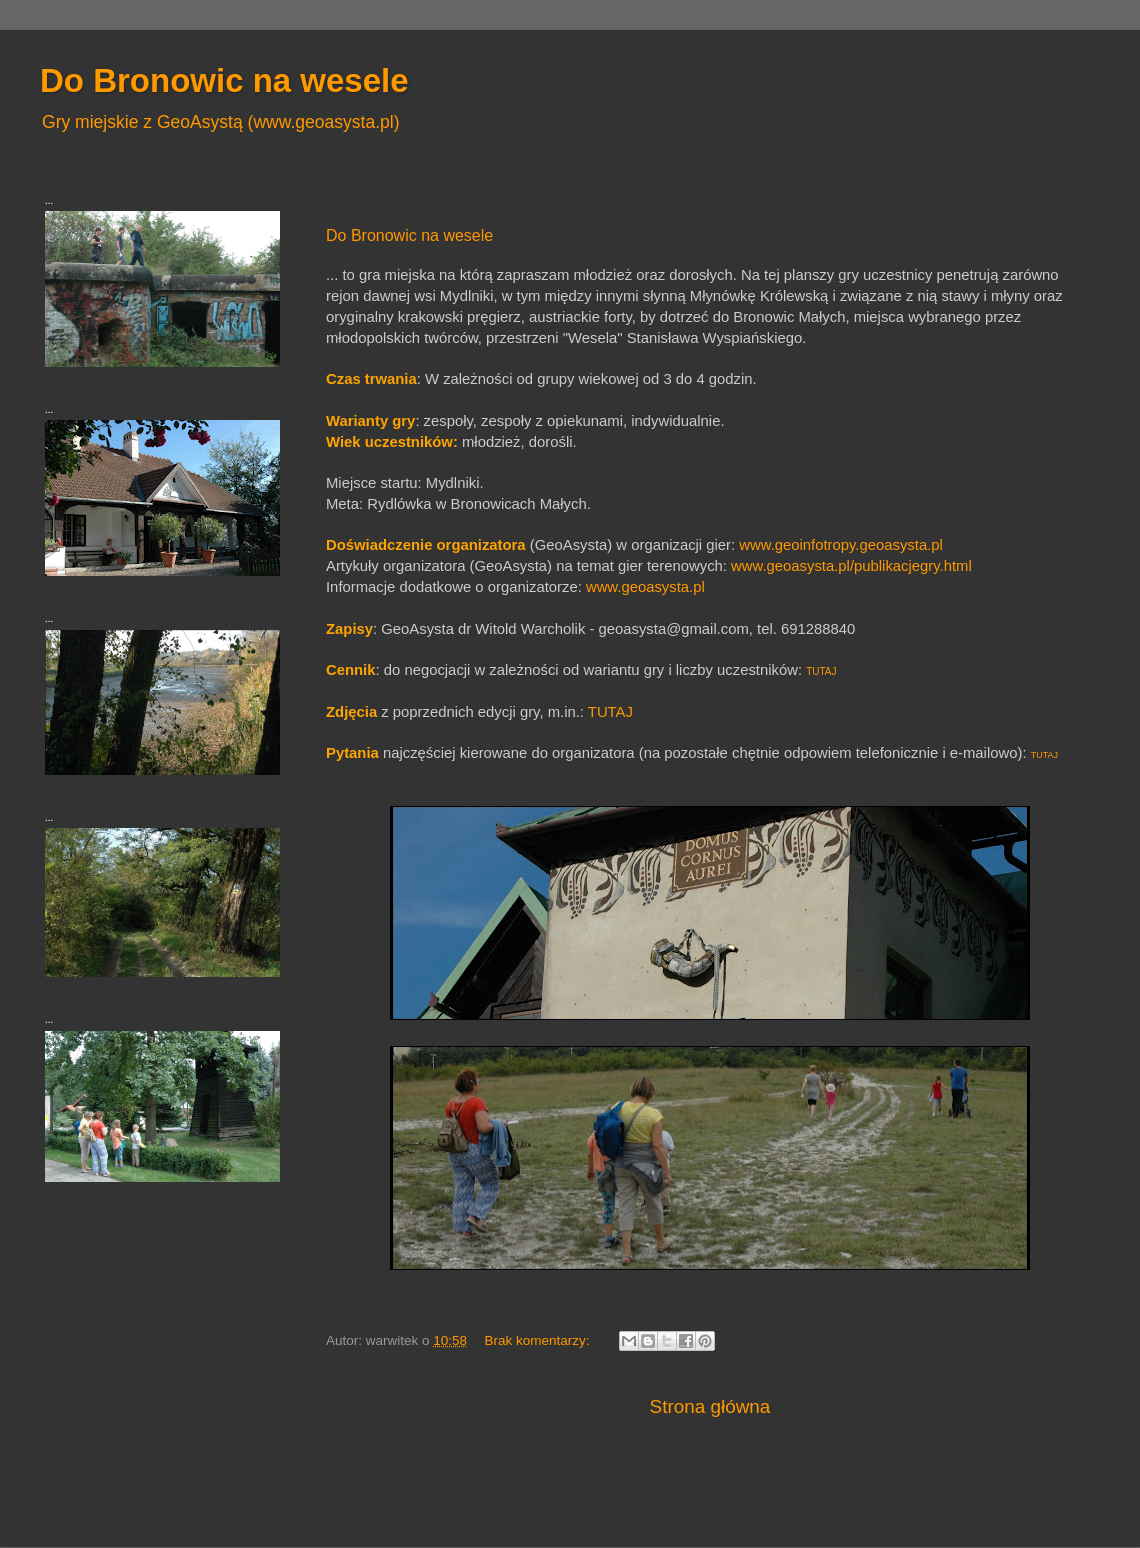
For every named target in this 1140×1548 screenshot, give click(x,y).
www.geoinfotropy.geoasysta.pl (841, 545)
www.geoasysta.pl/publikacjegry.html (851, 566)
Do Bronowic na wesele (409, 235)
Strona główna (710, 1406)
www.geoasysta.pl (645, 587)
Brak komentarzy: (538, 1340)
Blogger (649, 1507)
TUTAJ (821, 671)
